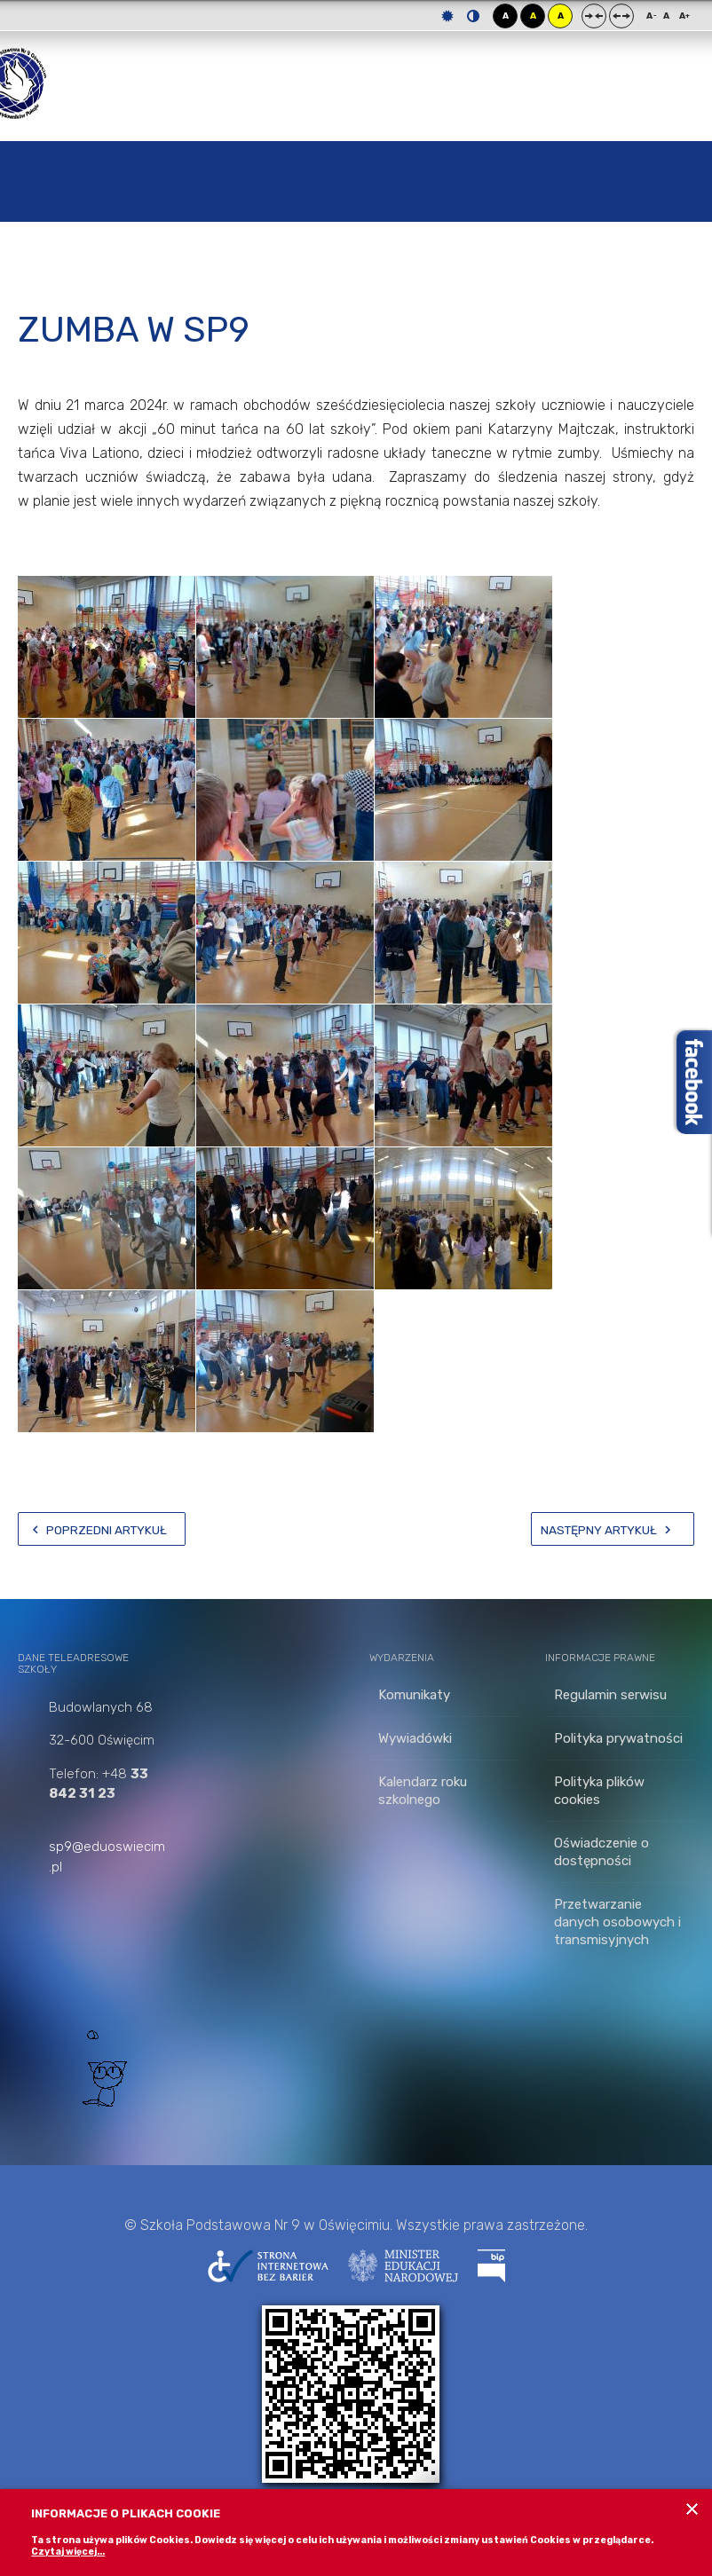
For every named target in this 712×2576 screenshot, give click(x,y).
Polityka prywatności (618, 1738)
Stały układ (594, 16)
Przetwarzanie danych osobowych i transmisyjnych (617, 1922)
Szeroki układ (621, 16)
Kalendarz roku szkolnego (422, 1791)
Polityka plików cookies (599, 1791)
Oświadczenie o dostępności (601, 1852)
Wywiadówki (415, 1738)
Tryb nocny (473, 16)
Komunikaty (414, 1695)
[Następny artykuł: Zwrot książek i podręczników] (612, 1529)
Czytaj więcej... (68, 2551)
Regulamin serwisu (610, 1695)
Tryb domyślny (447, 16)
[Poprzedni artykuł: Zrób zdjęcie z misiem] (102, 1529)
